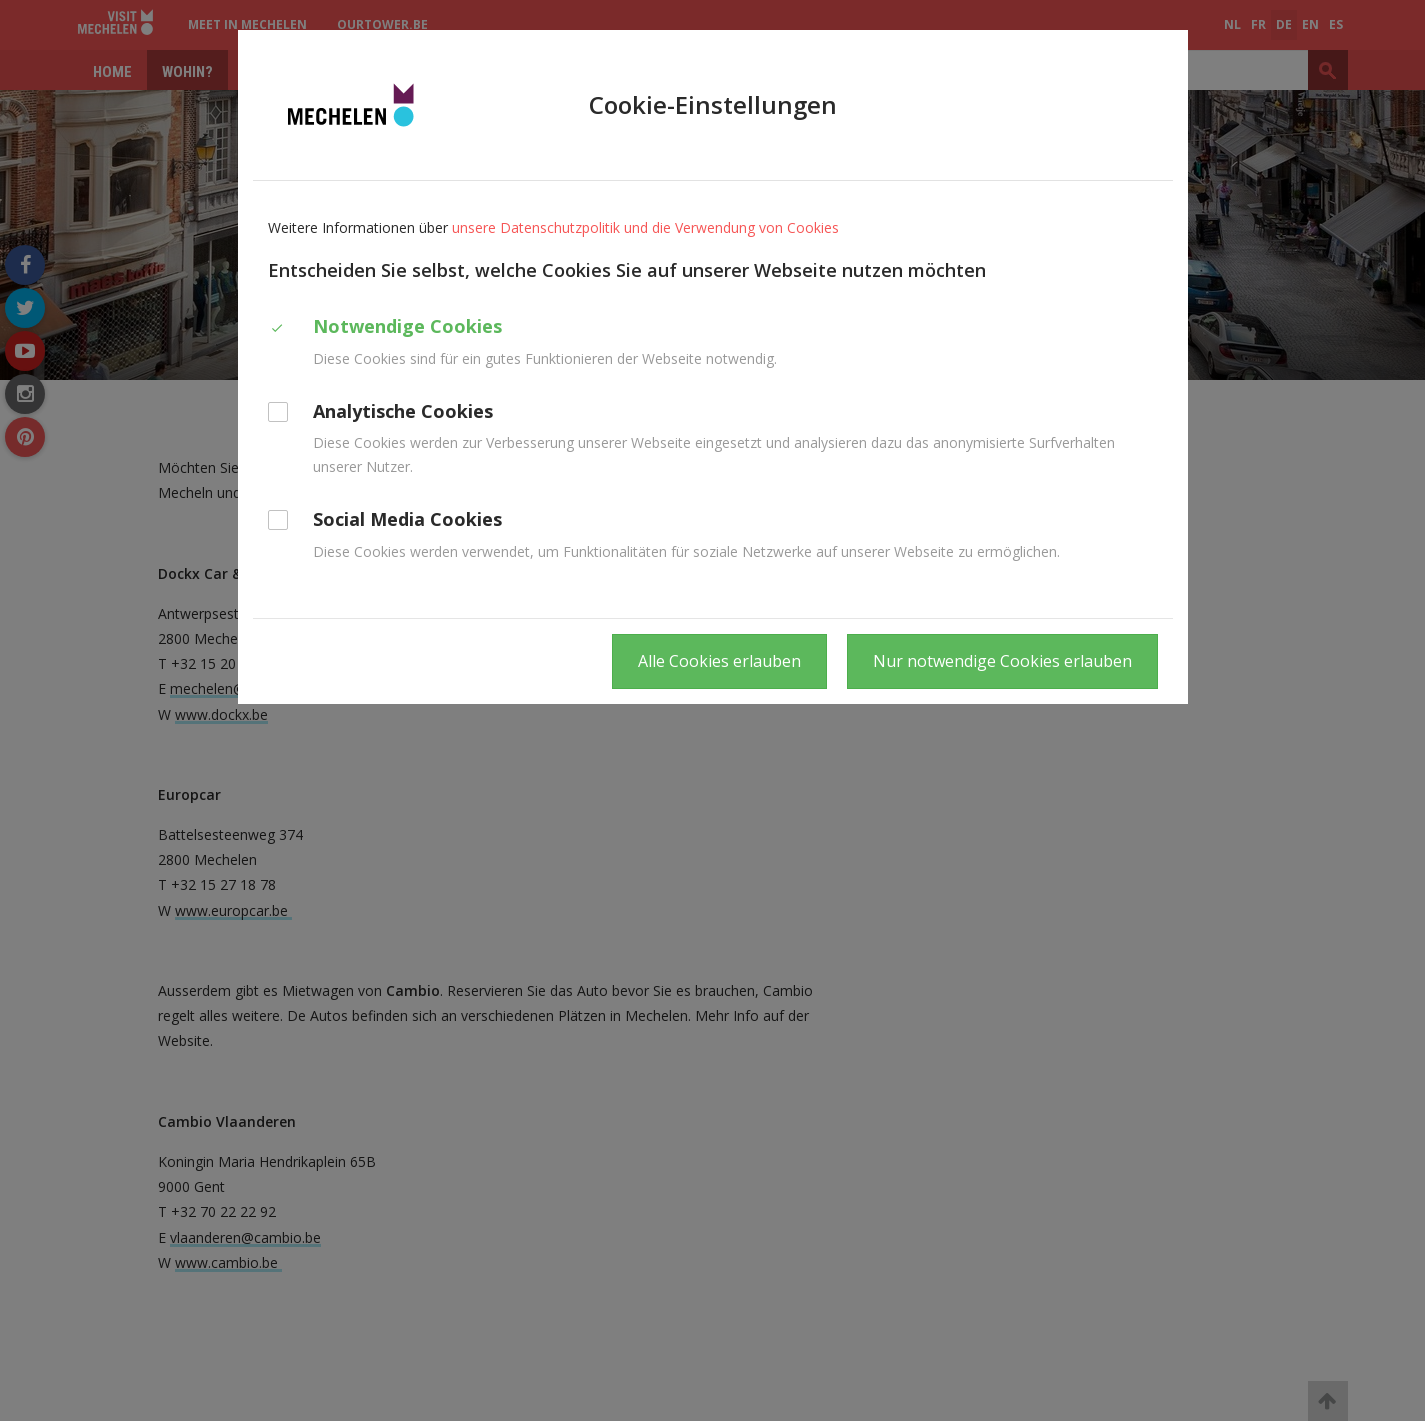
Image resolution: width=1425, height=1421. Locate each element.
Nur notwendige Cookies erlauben (1002, 661)
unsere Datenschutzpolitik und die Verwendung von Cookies (645, 227)
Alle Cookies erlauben (719, 661)
